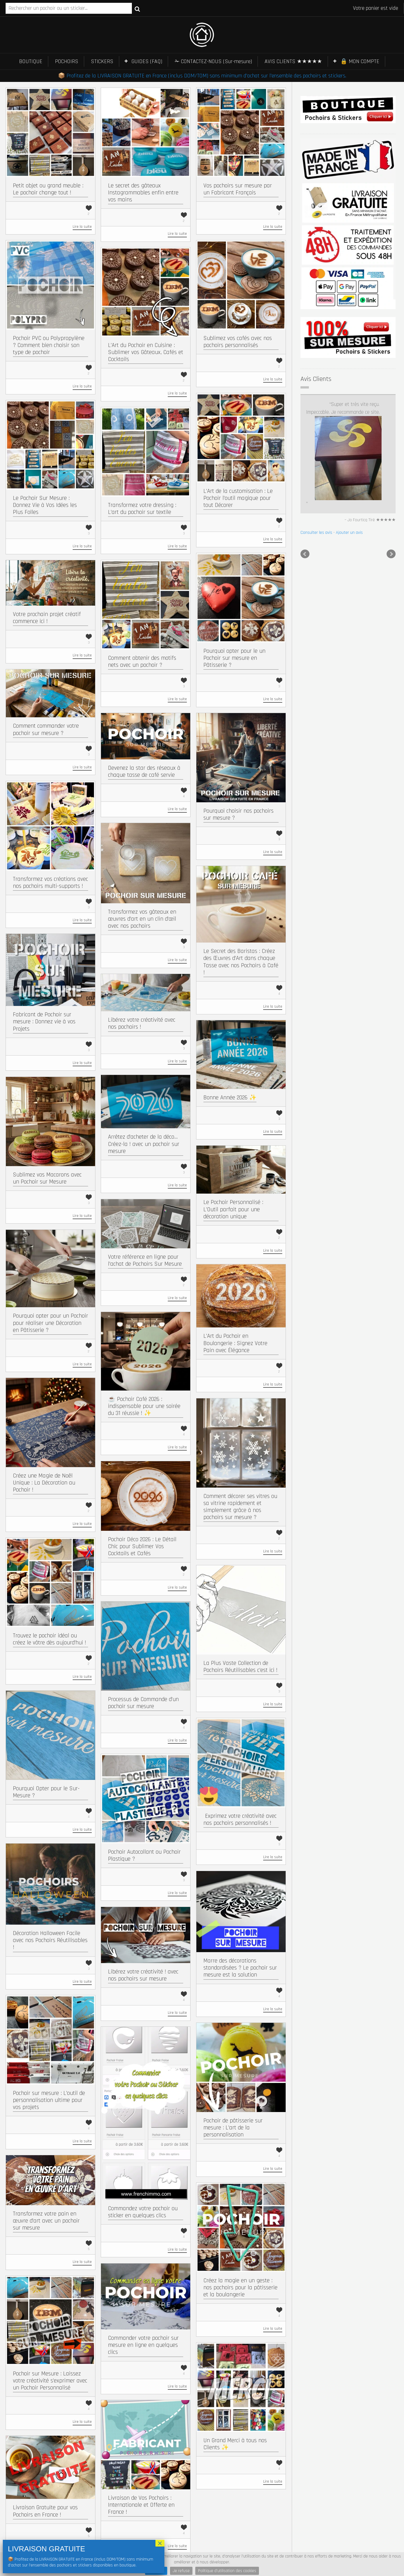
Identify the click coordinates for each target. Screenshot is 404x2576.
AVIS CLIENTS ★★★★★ (293, 61)
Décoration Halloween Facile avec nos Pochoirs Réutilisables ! (50, 1940)
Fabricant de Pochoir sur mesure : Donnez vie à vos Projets (44, 1021)
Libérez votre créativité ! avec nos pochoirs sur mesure (143, 1975)
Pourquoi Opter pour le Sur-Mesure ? (46, 1792)
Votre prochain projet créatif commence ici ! (47, 617)
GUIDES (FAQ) (147, 61)
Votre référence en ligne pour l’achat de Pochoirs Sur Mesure (145, 1260)
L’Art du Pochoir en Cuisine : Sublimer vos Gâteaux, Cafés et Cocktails (145, 352)
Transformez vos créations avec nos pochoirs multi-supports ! (50, 882)
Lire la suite (82, 226)
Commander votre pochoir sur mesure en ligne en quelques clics (143, 2345)
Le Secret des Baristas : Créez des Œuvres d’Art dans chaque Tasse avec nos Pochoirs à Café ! (240, 961)
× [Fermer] (159, 2543)
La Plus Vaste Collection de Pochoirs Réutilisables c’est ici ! (240, 1666)
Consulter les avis (316, 448)
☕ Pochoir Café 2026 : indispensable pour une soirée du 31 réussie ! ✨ (144, 1406)
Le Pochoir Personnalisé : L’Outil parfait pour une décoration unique (233, 1209)
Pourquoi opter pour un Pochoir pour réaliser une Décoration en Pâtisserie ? (50, 1323)
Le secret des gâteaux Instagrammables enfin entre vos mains (143, 192)
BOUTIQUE (30, 61)
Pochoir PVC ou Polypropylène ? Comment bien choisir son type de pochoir (48, 345)
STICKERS (102, 61)
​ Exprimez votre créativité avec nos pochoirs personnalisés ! (240, 1819)
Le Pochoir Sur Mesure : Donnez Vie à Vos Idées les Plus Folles (45, 505)
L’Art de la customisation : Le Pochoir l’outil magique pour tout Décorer (238, 498)
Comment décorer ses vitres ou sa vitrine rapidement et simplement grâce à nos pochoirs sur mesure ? (240, 1506)
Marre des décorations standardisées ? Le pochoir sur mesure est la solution (240, 1967)
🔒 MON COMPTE (359, 61)
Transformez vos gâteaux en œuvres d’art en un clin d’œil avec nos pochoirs (142, 919)
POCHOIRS (66, 61)
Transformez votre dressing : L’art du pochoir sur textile (142, 508)
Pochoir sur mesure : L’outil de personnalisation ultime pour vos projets (49, 2100)
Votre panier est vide (375, 8)
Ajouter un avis (349, 448)
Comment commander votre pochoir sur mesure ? (46, 729)
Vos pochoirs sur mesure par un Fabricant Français (237, 189)
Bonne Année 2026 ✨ (229, 1097)
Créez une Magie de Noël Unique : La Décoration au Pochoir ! (44, 1482)
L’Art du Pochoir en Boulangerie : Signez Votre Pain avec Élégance (235, 1343)
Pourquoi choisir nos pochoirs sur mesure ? (238, 814)
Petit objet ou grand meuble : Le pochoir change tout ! (48, 189)
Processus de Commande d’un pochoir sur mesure (143, 1702)
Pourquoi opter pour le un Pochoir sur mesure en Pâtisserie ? (234, 658)
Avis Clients (315, 379)
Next (391, 469)
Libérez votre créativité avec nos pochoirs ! (141, 1023)
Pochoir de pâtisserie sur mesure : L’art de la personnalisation (233, 2127)
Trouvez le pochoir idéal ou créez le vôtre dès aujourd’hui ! (49, 1639)
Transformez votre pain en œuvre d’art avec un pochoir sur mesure (46, 2221)
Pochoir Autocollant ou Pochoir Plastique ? (144, 1855)
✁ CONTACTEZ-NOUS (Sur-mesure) (213, 61)
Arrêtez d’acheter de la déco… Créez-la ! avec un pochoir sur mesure (143, 1144)
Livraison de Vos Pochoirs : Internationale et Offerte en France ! (141, 2505)
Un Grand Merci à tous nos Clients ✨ (235, 2444)
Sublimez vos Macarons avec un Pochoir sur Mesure (47, 1178)
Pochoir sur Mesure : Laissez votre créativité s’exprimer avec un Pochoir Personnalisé (50, 2380)
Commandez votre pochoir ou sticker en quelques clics (143, 2212)
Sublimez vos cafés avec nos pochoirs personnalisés (237, 341)
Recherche (137, 9)
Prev (304, 469)
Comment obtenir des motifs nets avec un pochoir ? (142, 661)
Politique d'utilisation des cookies (227, 2570)
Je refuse (181, 2570)
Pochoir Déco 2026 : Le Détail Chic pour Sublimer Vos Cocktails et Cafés (142, 1546)
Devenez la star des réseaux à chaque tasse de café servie (144, 771)
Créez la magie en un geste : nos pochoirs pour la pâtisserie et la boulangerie (240, 2287)
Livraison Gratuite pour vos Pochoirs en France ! (45, 2511)
